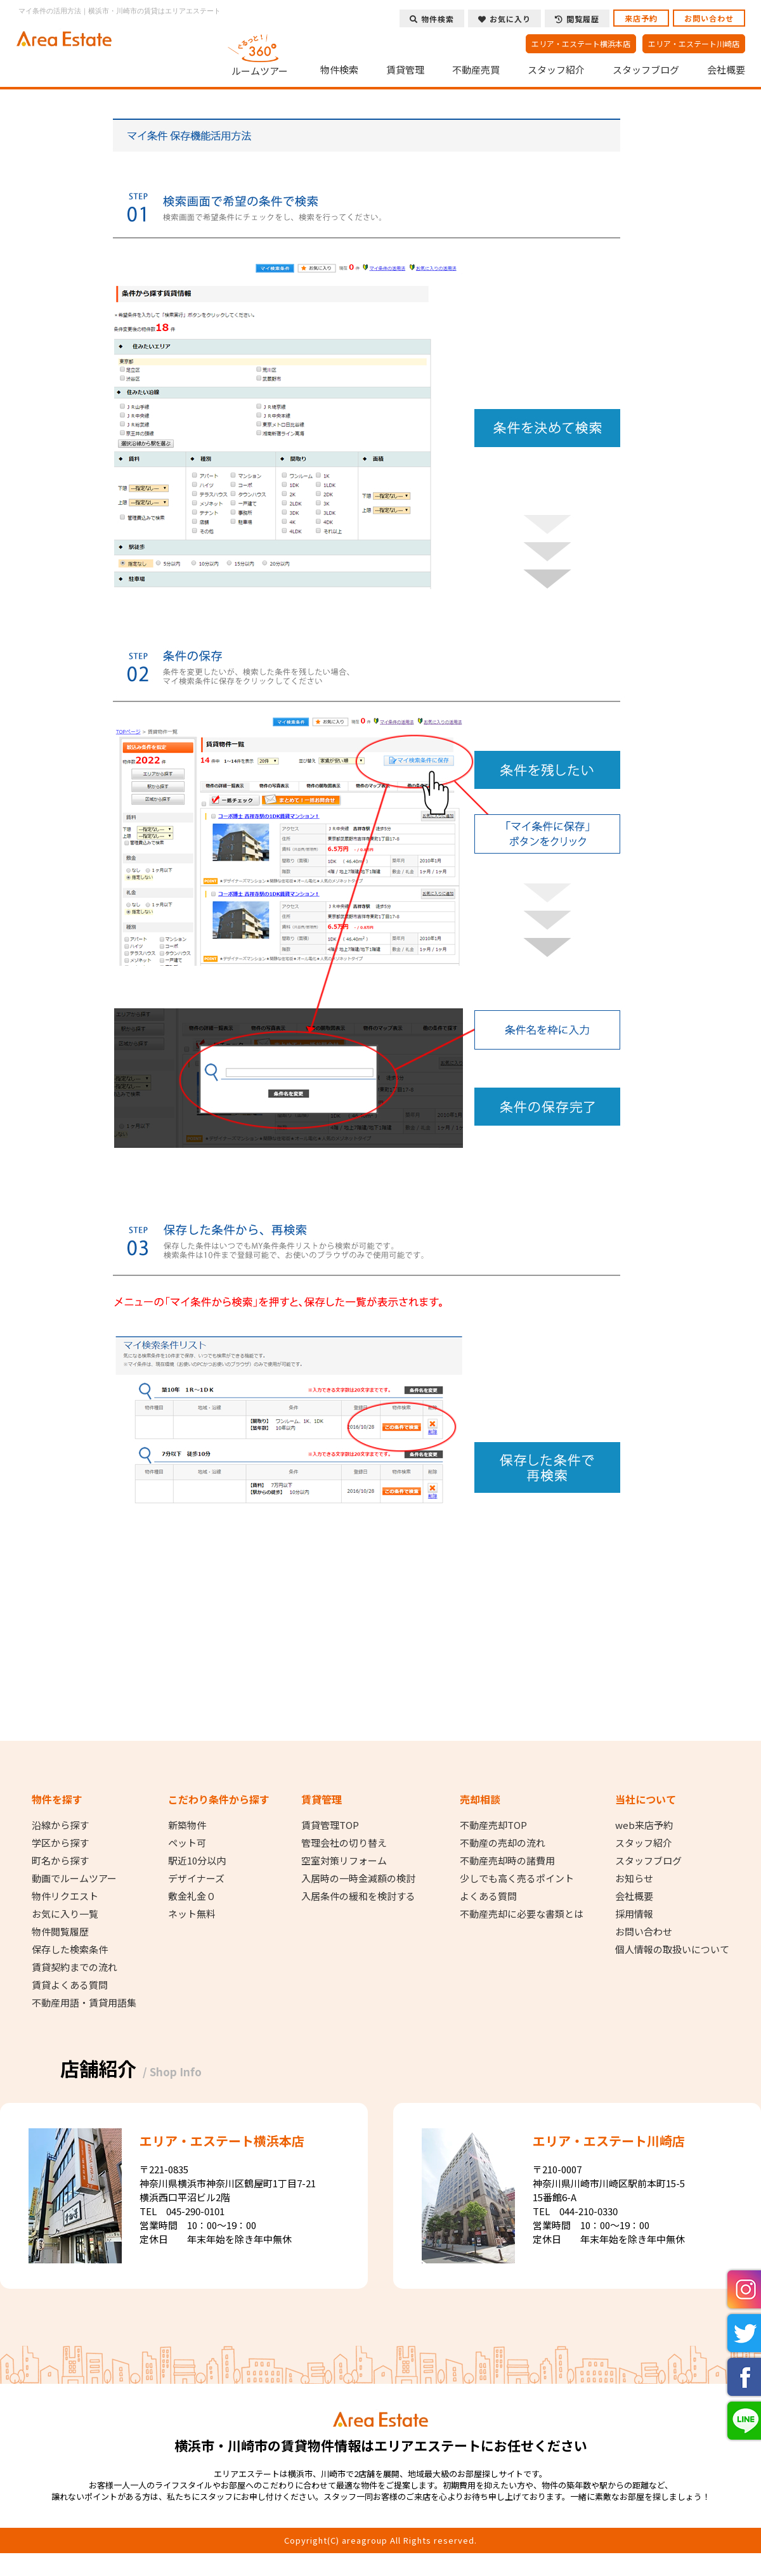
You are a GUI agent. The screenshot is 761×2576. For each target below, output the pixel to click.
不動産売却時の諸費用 (507, 1860)
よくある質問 (488, 1896)
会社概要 (726, 69)
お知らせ (634, 1878)
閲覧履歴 (577, 18)
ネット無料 (192, 1914)
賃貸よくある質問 (70, 1985)
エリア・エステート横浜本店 (580, 43)
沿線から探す (60, 1825)
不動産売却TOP (493, 1825)
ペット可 (187, 1843)
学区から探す (60, 1843)
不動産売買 (476, 69)
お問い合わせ (709, 18)
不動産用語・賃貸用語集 (84, 2002)
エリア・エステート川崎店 (693, 43)
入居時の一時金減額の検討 (358, 1878)
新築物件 (187, 1825)
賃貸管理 (405, 69)
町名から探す (60, 1860)
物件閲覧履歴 (60, 1931)
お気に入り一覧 (65, 1914)
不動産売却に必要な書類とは (521, 1914)
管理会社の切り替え (344, 1843)
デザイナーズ (196, 1878)
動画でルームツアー (74, 1878)
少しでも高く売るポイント (517, 1878)
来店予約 (641, 18)
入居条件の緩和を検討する (358, 1896)
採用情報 (634, 1914)
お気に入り (504, 18)
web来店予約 (644, 1825)
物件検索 (339, 69)
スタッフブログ (646, 69)
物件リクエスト (65, 1896)
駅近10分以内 (197, 1860)
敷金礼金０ (192, 1896)
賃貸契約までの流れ (74, 1967)
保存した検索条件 (70, 1949)
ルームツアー (260, 53)
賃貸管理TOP (330, 1825)
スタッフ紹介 (556, 69)
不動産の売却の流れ (502, 1843)
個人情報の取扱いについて (672, 1949)
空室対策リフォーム (344, 1860)
